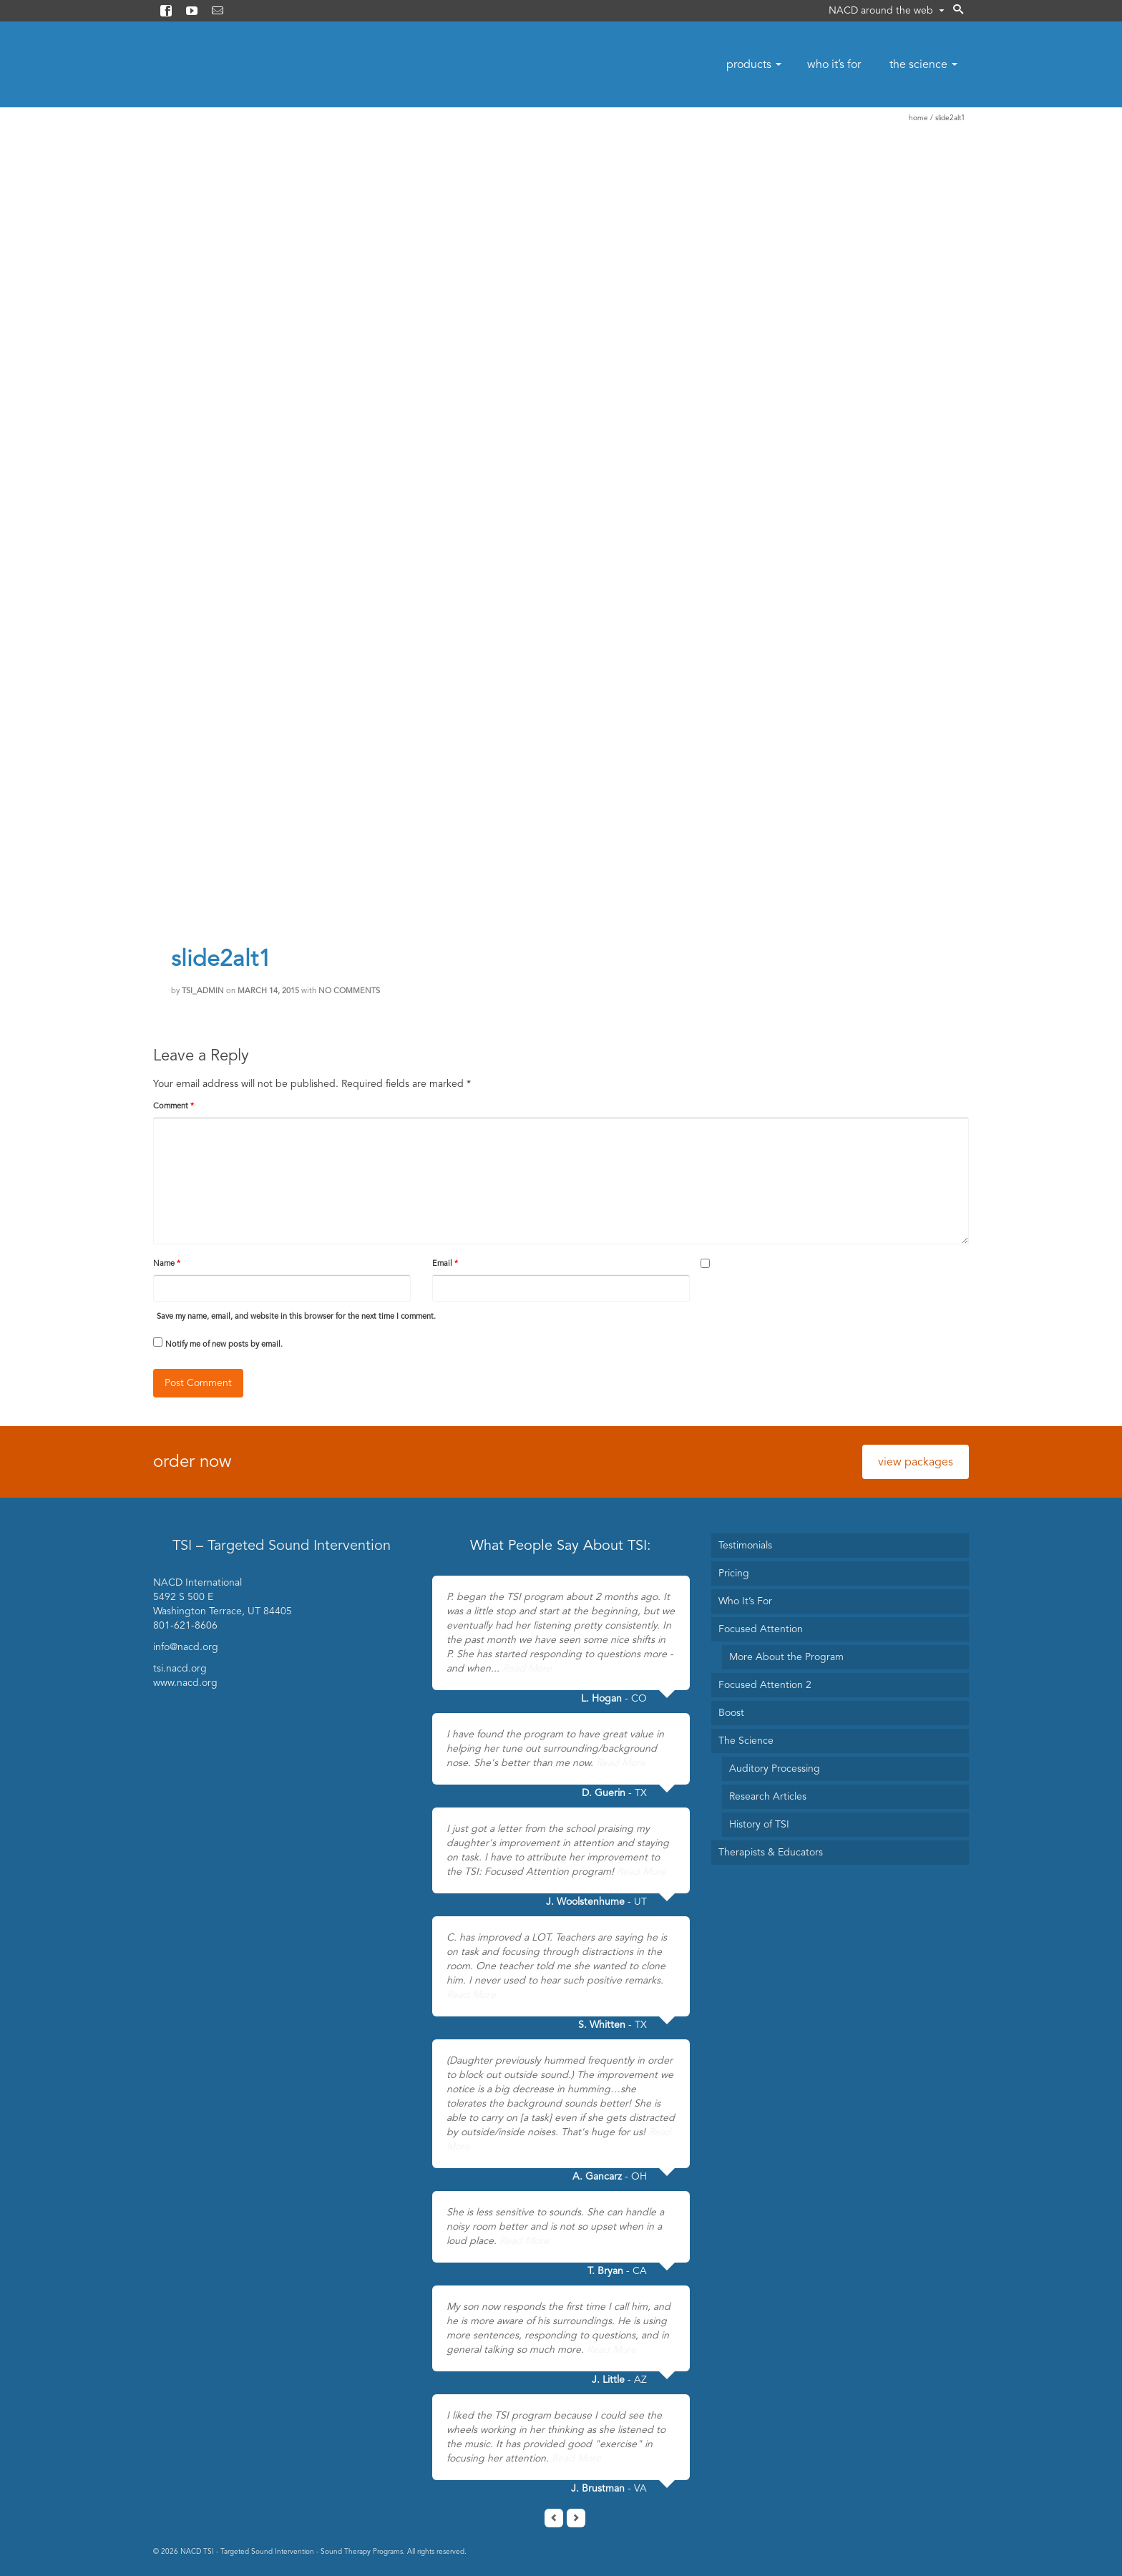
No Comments (349, 990)
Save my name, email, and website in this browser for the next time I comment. (296, 1316)
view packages (915, 1462)
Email (445, 1263)
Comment (173, 1106)
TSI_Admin (203, 990)
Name (166, 1263)
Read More (527, 1668)
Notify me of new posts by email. (224, 1344)
